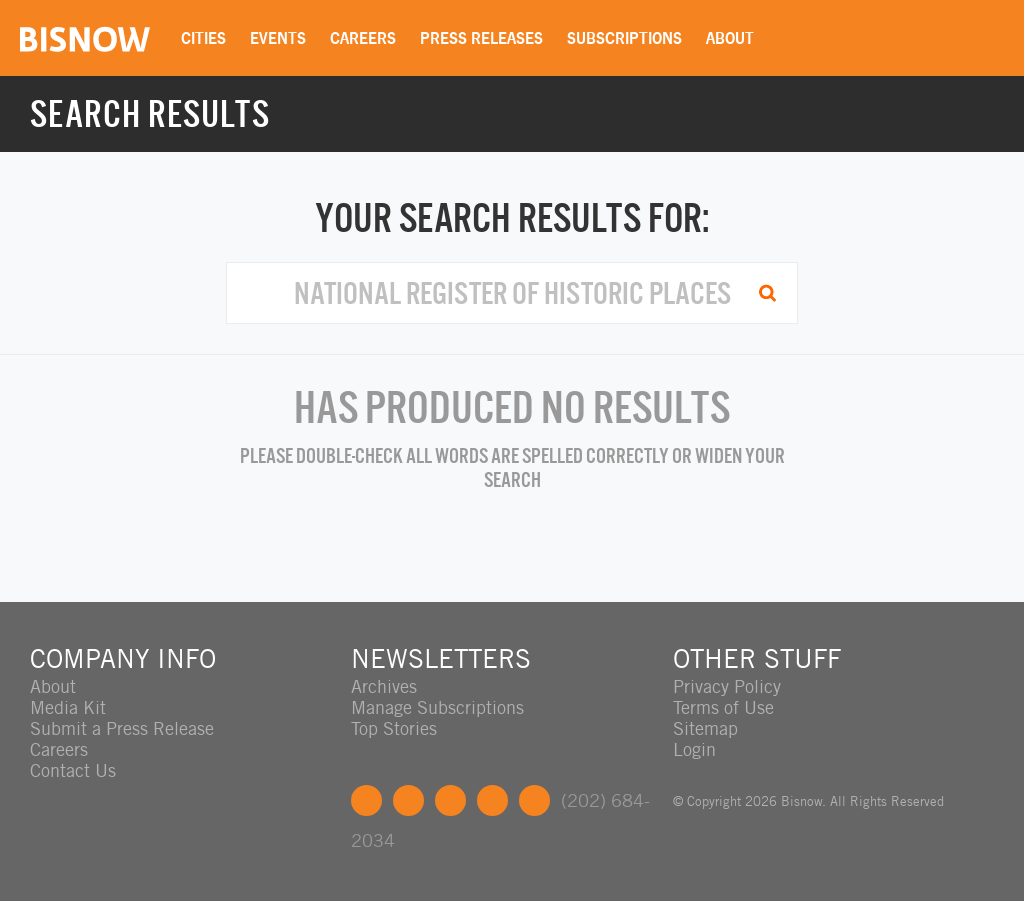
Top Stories (394, 728)
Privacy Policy (727, 686)
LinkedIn (450, 800)
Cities (203, 38)
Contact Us (73, 770)
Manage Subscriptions (437, 707)
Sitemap (705, 728)
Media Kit (68, 707)
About (730, 38)
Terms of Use (723, 707)
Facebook (366, 800)
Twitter (408, 800)
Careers (363, 38)
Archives (384, 686)
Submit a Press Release (122, 728)
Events (278, 38)
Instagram (492, 800)
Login (694, 749)
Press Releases (481, 38)
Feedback (534, 800)
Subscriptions (624, 38)
